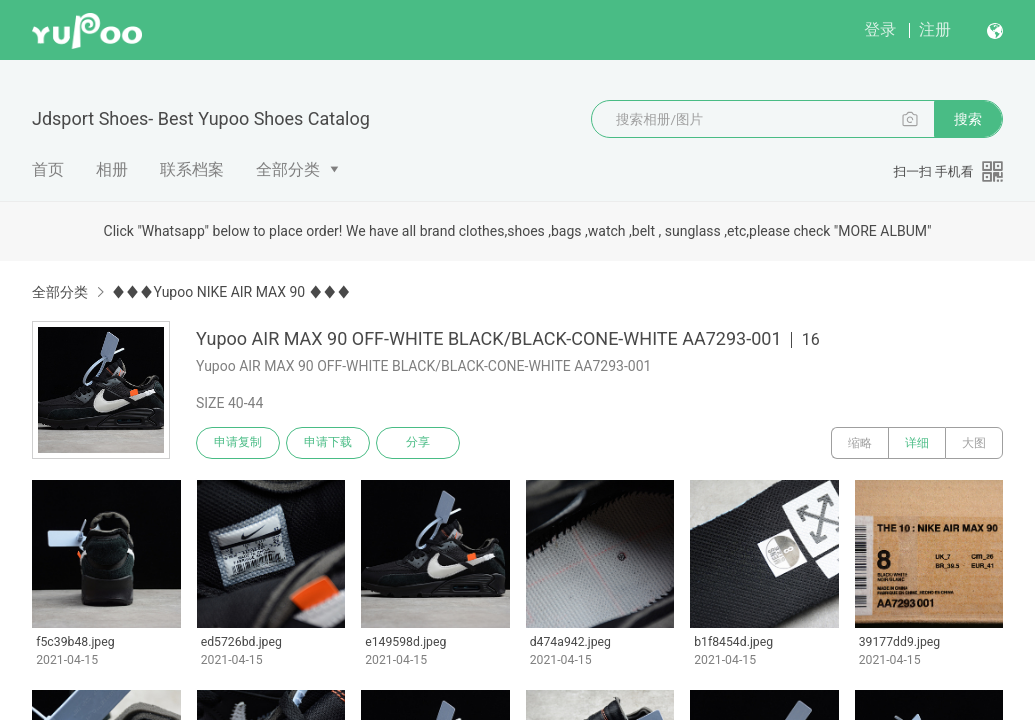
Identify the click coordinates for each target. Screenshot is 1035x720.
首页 (48, 169)
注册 (935, 29)
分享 (418, 443)
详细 (917, 443)
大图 (974, 443)
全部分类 (288, 169)
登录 (880, 29)
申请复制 (238, 443)
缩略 (860, 443)
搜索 (968, 119)
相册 (112, 169)
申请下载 (328, 443)
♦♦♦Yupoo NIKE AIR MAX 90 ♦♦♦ (230, 292)
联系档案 (192, 169)
